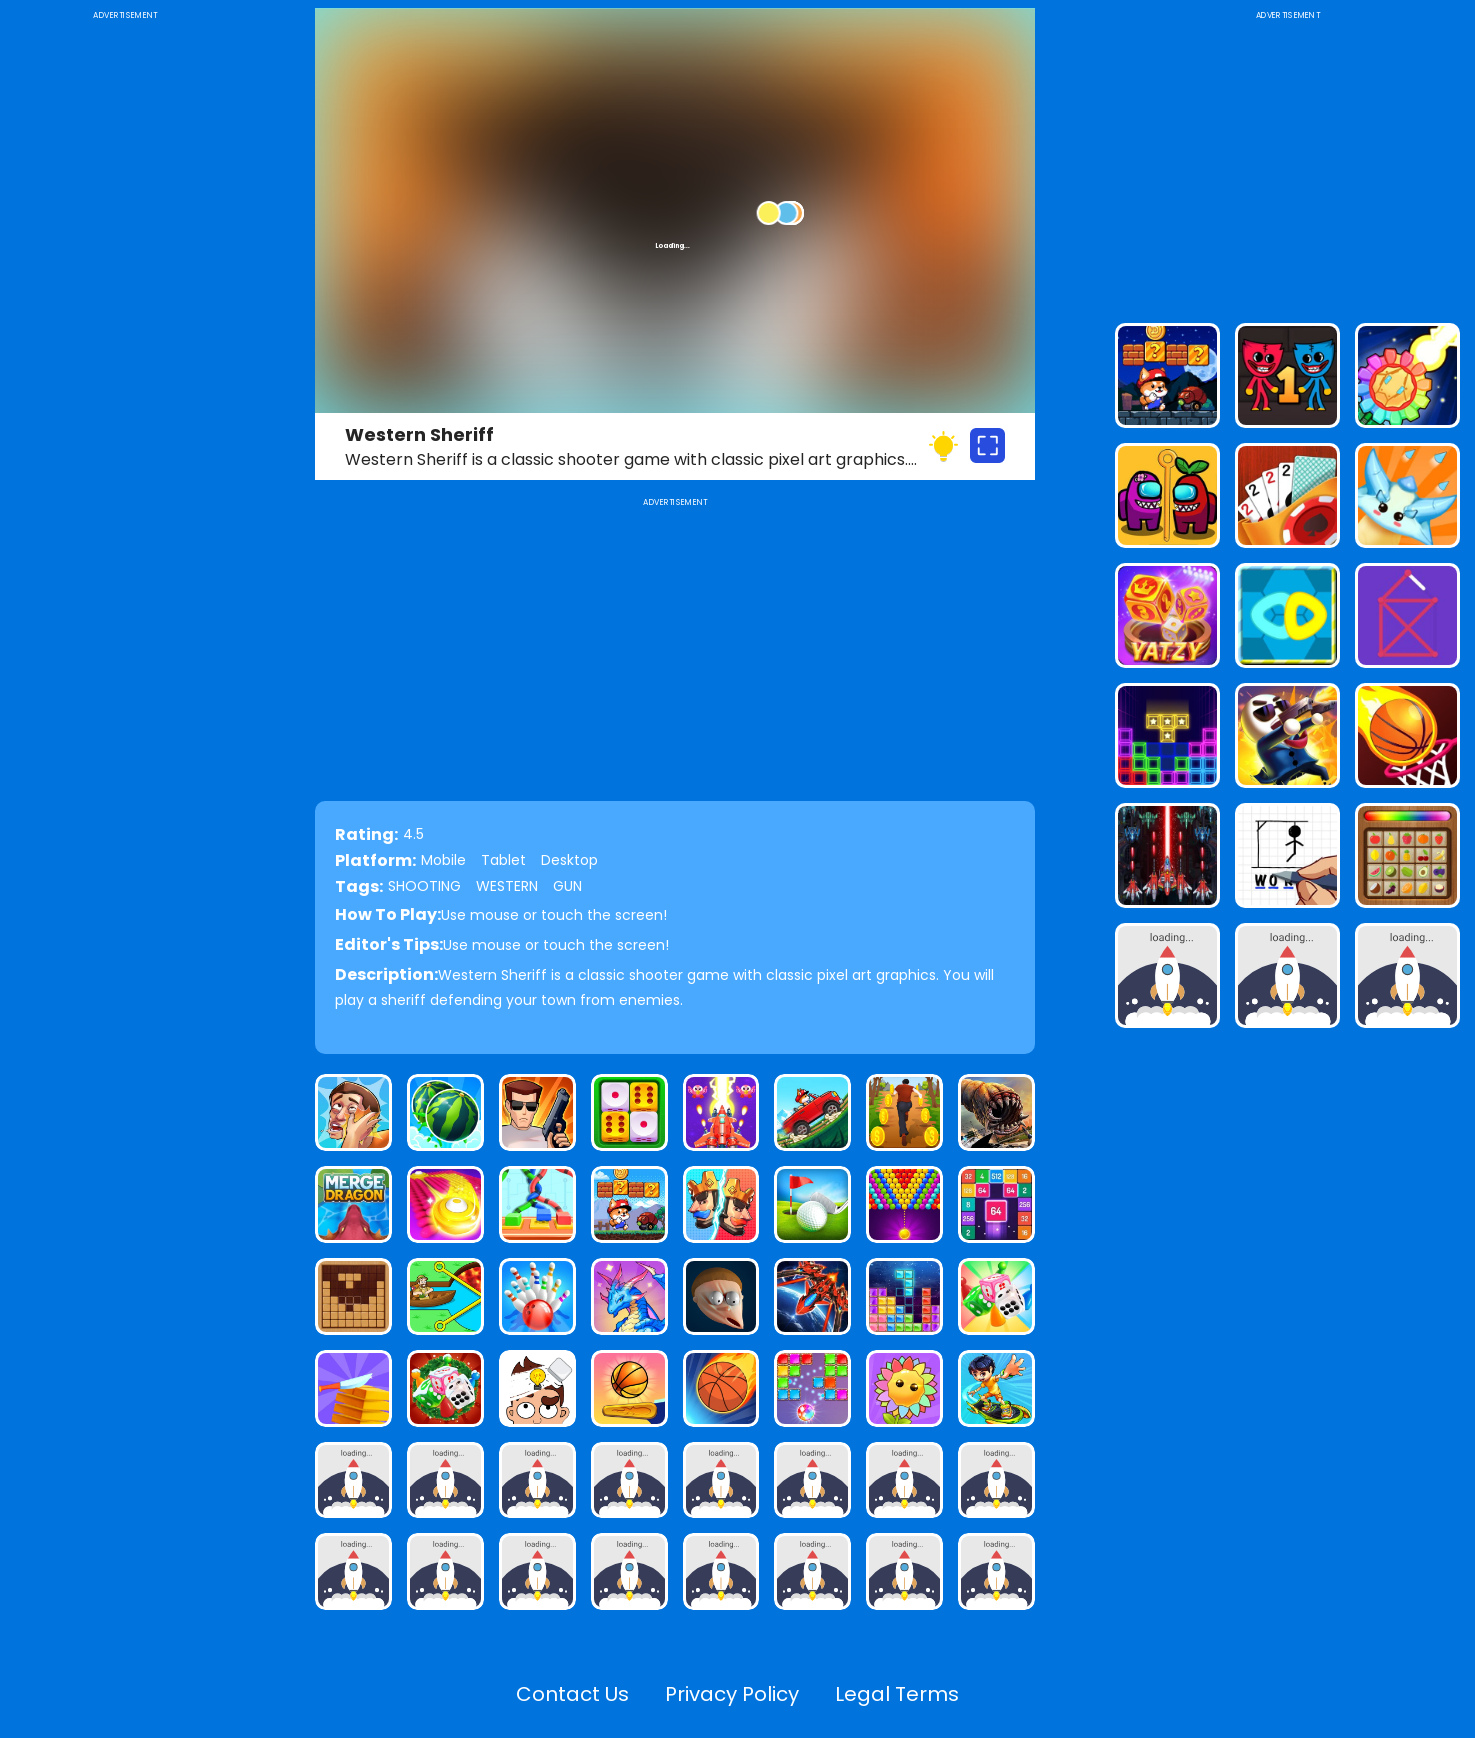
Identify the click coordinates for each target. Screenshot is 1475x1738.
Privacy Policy (732, 1694)
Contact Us (572, 1694)
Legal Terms (897, 1694)
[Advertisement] (125, 324)
